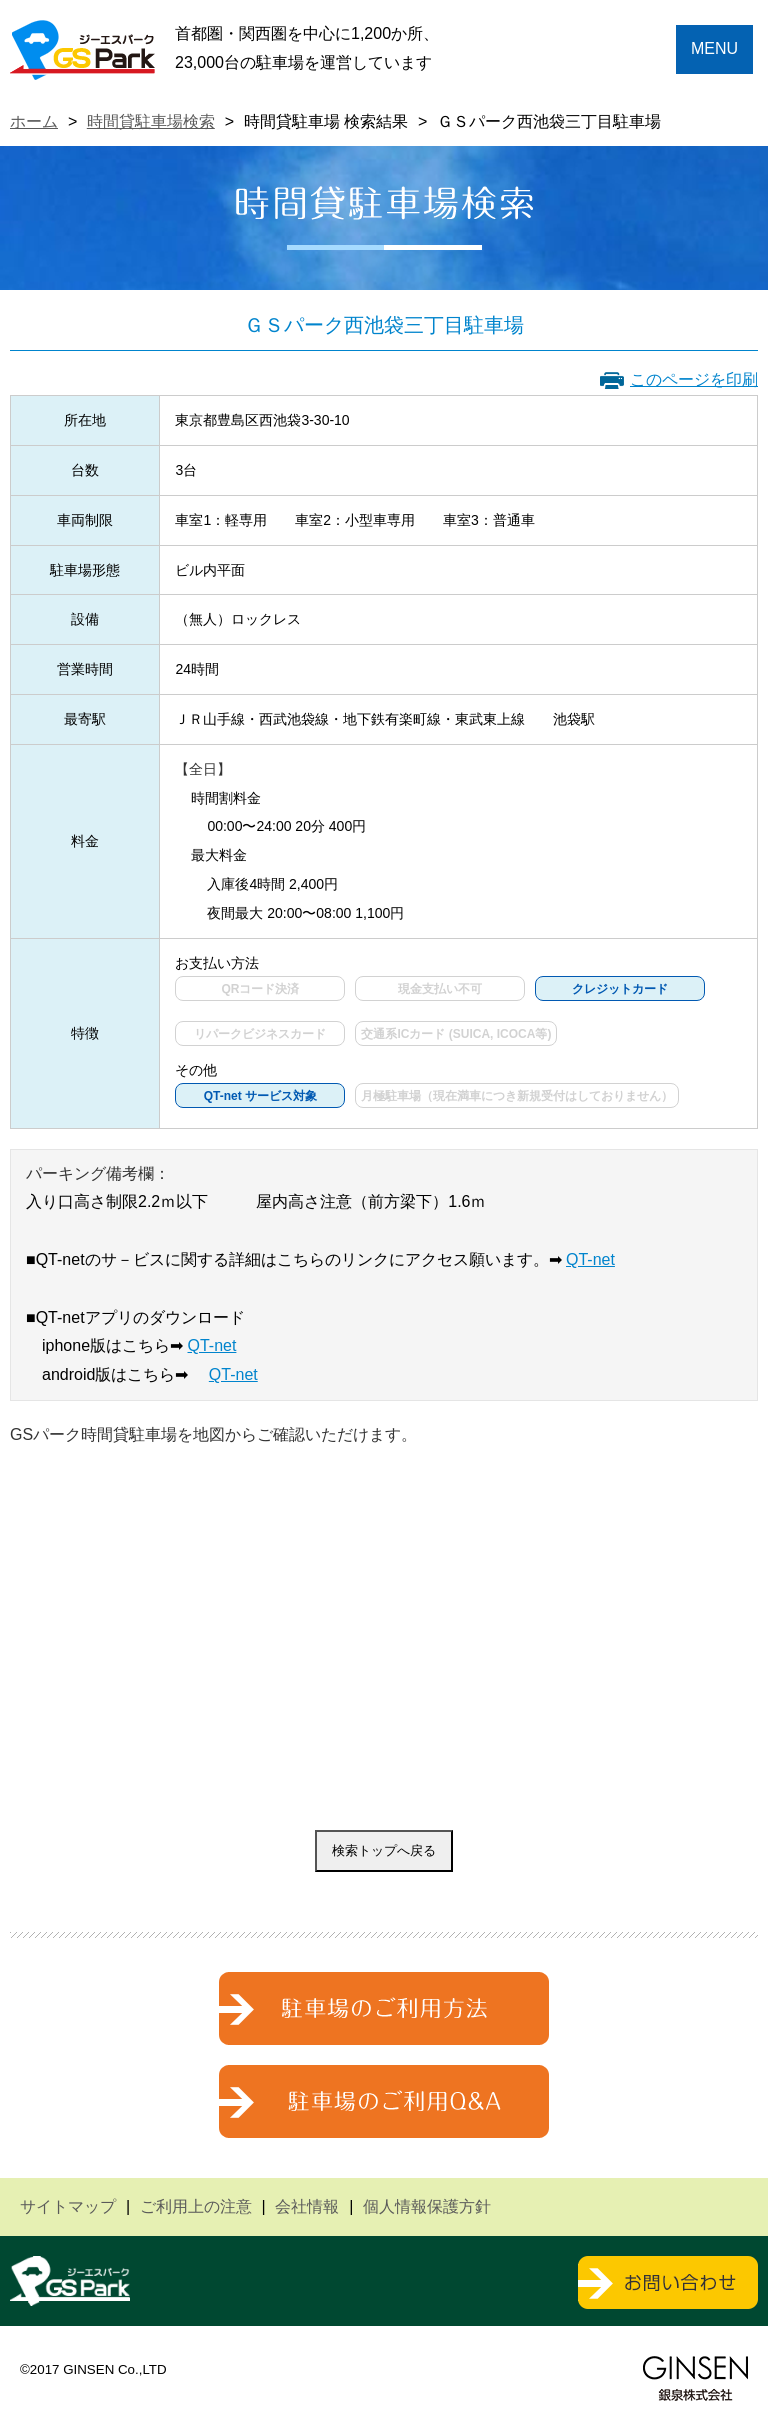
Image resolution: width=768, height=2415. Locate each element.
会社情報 (307, 2206)
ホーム (34, 121)
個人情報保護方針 (427, 2206)
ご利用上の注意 (196, 2206)
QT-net (590, 1259)
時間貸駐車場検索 (151, 121)
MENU (714, 48)
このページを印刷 (694, 379)
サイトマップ (68, 2206)
